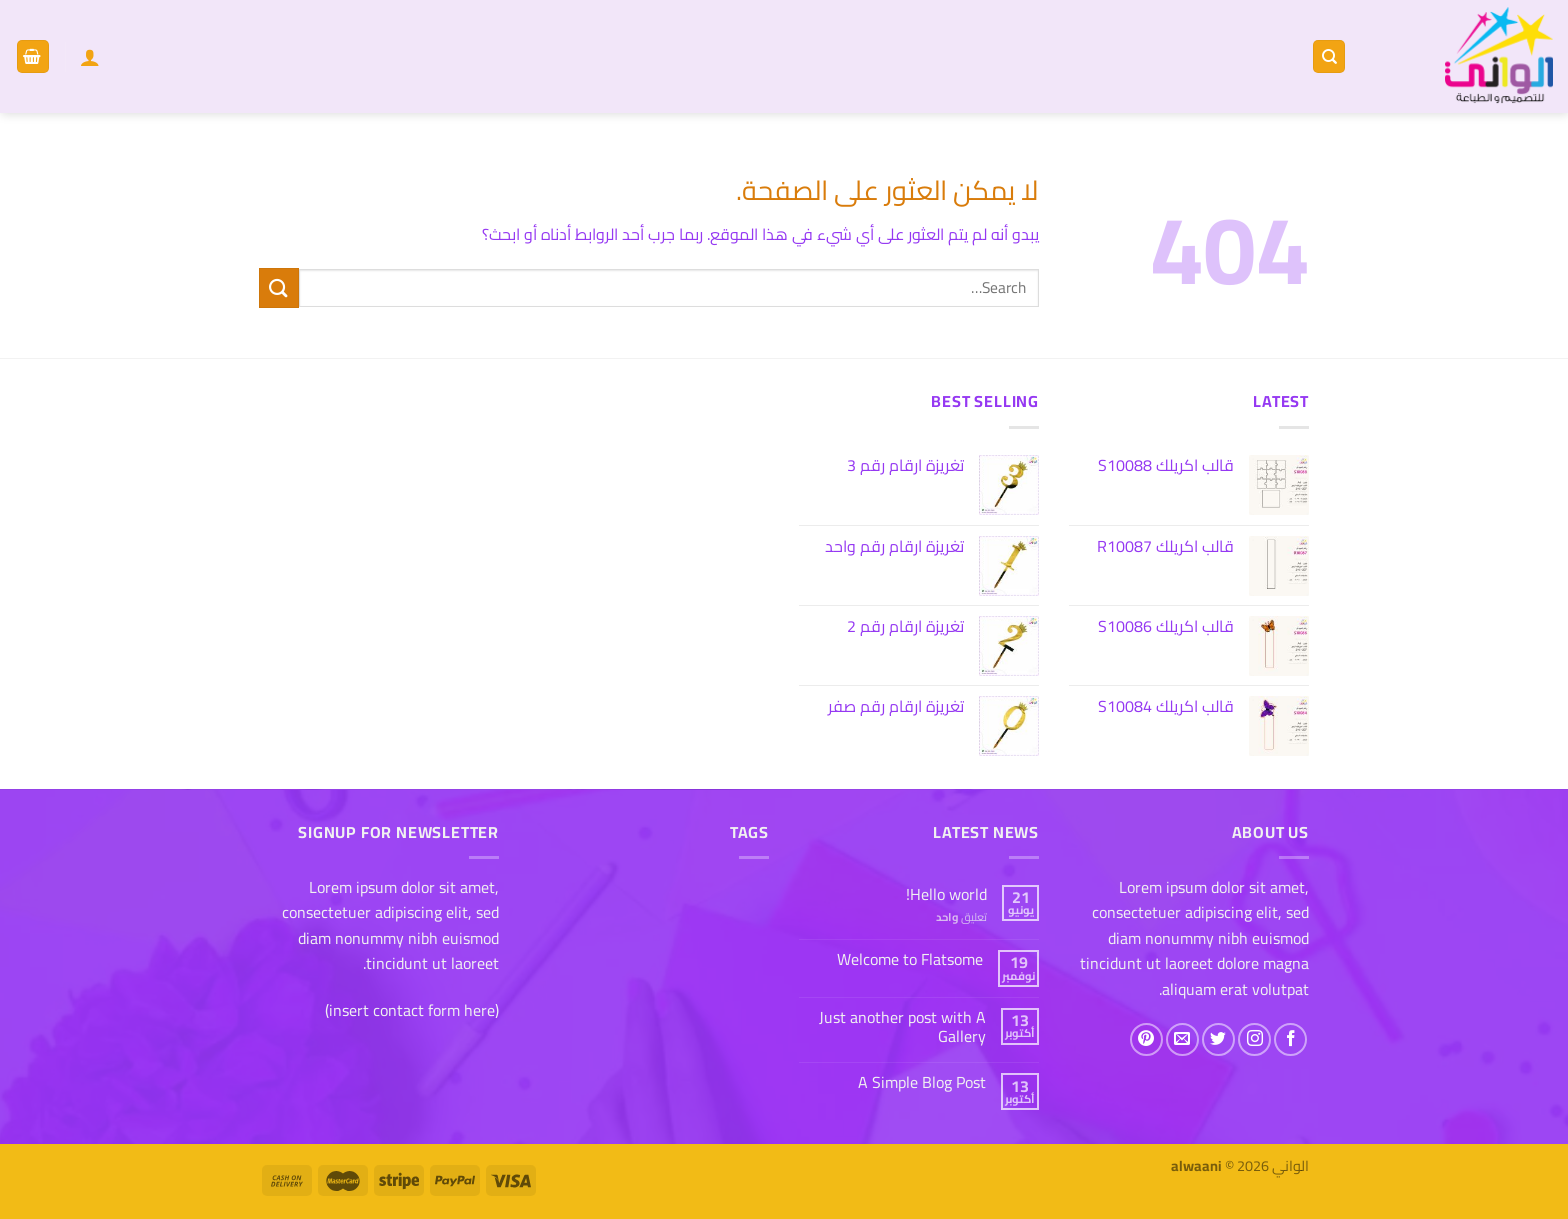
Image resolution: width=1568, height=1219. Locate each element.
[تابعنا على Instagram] (1254, 1039)
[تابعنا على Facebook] (1290, 1039)
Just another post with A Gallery (902, 1027)
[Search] (1329, 56)
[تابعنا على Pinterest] (1146, 1039)
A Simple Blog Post (922, 1082)
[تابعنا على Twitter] (1218, 1039)
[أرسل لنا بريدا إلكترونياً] (1182, 1039)
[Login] (90, 57)
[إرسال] (279, 287)
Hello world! (946, 894)
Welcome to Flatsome (910, 959)
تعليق (961, 916)
